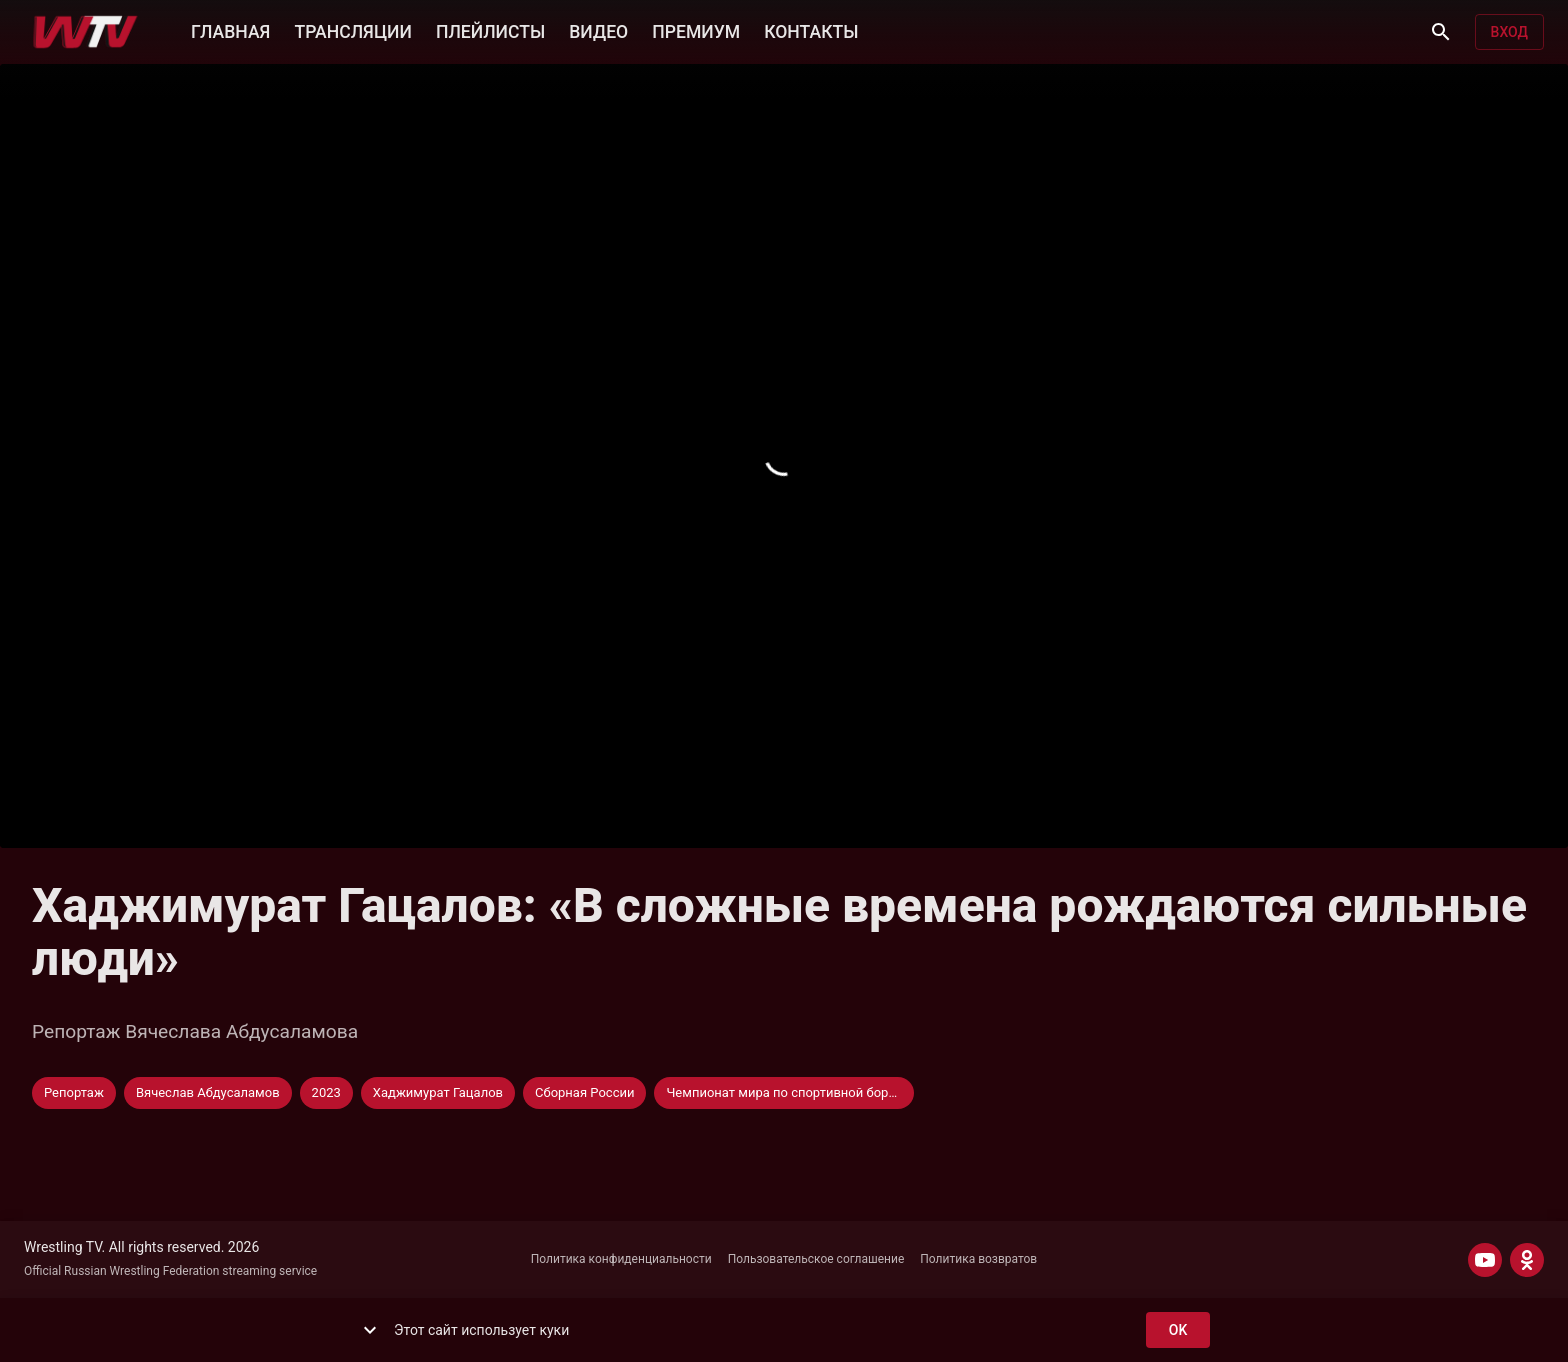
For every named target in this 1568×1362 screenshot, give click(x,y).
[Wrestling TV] (85, 32)
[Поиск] (1441, 32)
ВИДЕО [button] (598, 30)
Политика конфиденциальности (621, 1259)
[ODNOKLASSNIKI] (1527, 1260)
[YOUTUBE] (1485, 1260)
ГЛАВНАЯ (230, 30)
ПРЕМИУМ (696, 30)
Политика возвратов (978, 1259)
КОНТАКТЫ (811, 30)
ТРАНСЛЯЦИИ (352, 30)
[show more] (370, 1330)
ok (1178, 1330)
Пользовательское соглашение (816, 1259)
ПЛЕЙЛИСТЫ (490, 30)
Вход (1509, 32)
